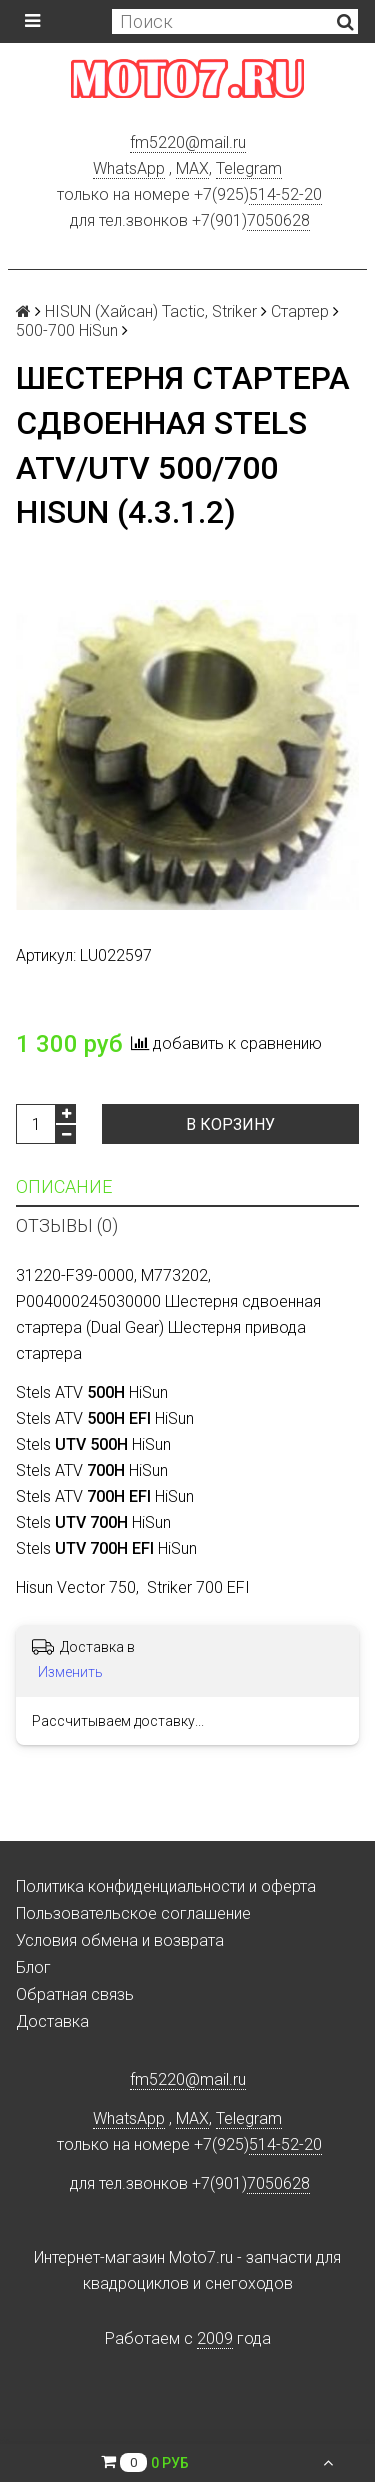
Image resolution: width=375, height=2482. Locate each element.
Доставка (52, 2021)
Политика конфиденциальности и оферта (166, 1886)
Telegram (249, 168)
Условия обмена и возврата (120, 1940)
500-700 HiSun (67, 330)
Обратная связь (75, 1994)
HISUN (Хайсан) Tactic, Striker (151, 311)
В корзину (230, 1124)
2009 (215, 2338)
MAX (192, 168)
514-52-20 (285, 194)
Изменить (70, 1672)
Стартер (300, 311)
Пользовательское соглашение (133, 1913)
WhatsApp (129, 168)
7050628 (278, 220)
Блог (33, 1967)
